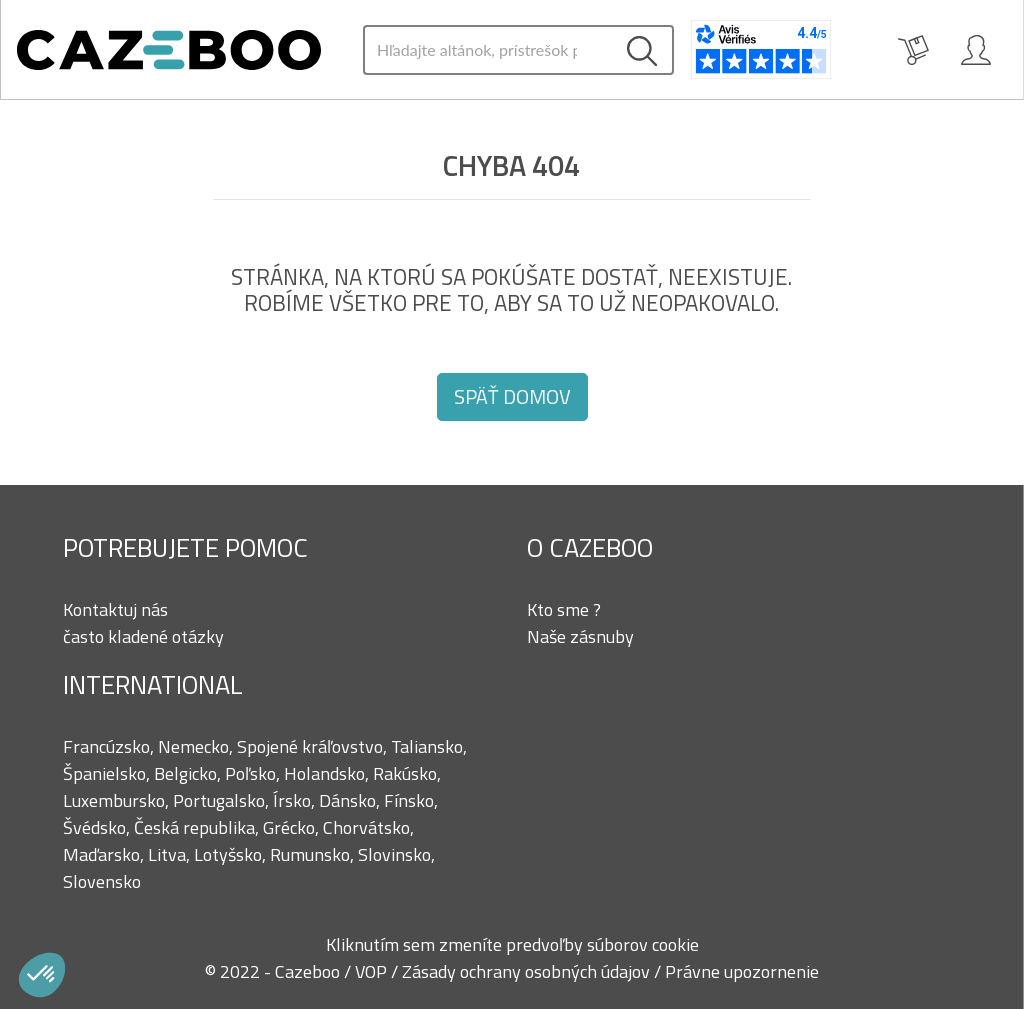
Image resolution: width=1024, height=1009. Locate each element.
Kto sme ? (564, 609)
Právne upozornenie (742, 971)
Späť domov (512, 396)
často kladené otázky (143, 636)
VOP (373, 971)
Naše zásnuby (580, 636)
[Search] (488, 50)
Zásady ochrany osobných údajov (528, 971)
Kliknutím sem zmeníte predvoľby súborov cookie (512, 944)
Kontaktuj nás (115, 609)
